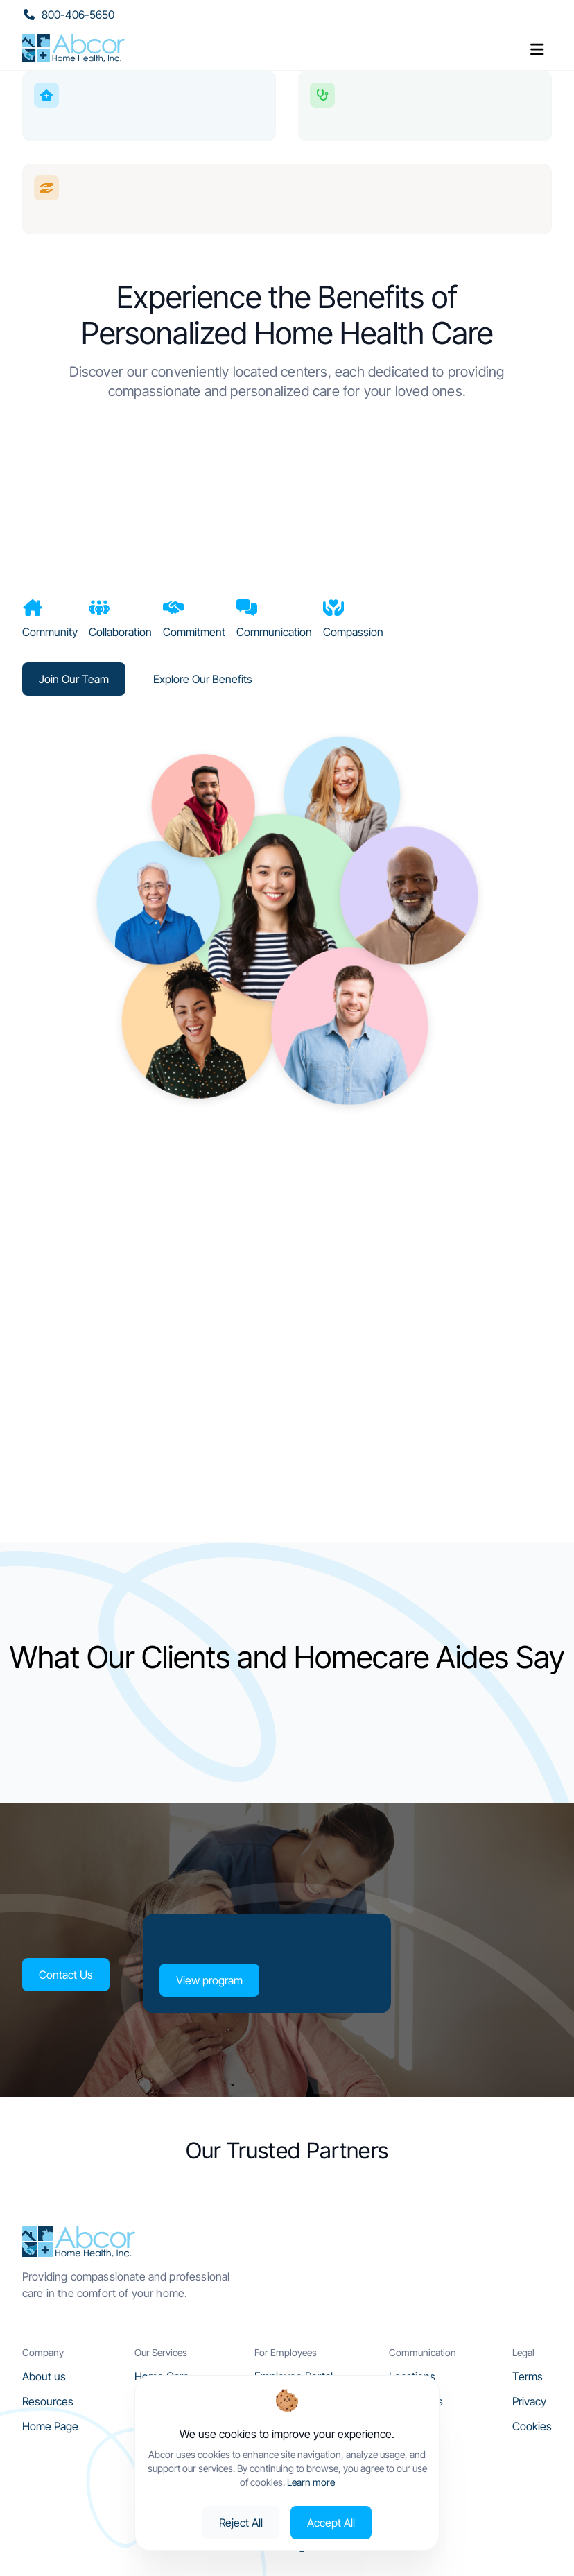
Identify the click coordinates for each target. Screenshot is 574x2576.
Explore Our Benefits (202, 679)
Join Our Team (74, 679)
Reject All (241, 2523)
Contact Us (65, 1974)
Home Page (50, 2426)
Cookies (532, 2426)
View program (208, 1980)
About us (44, 2376)
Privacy (529, 2401)
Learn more (311, 2482)
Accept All (331, 2523)
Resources (47, 2401)
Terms (527, 2376)
